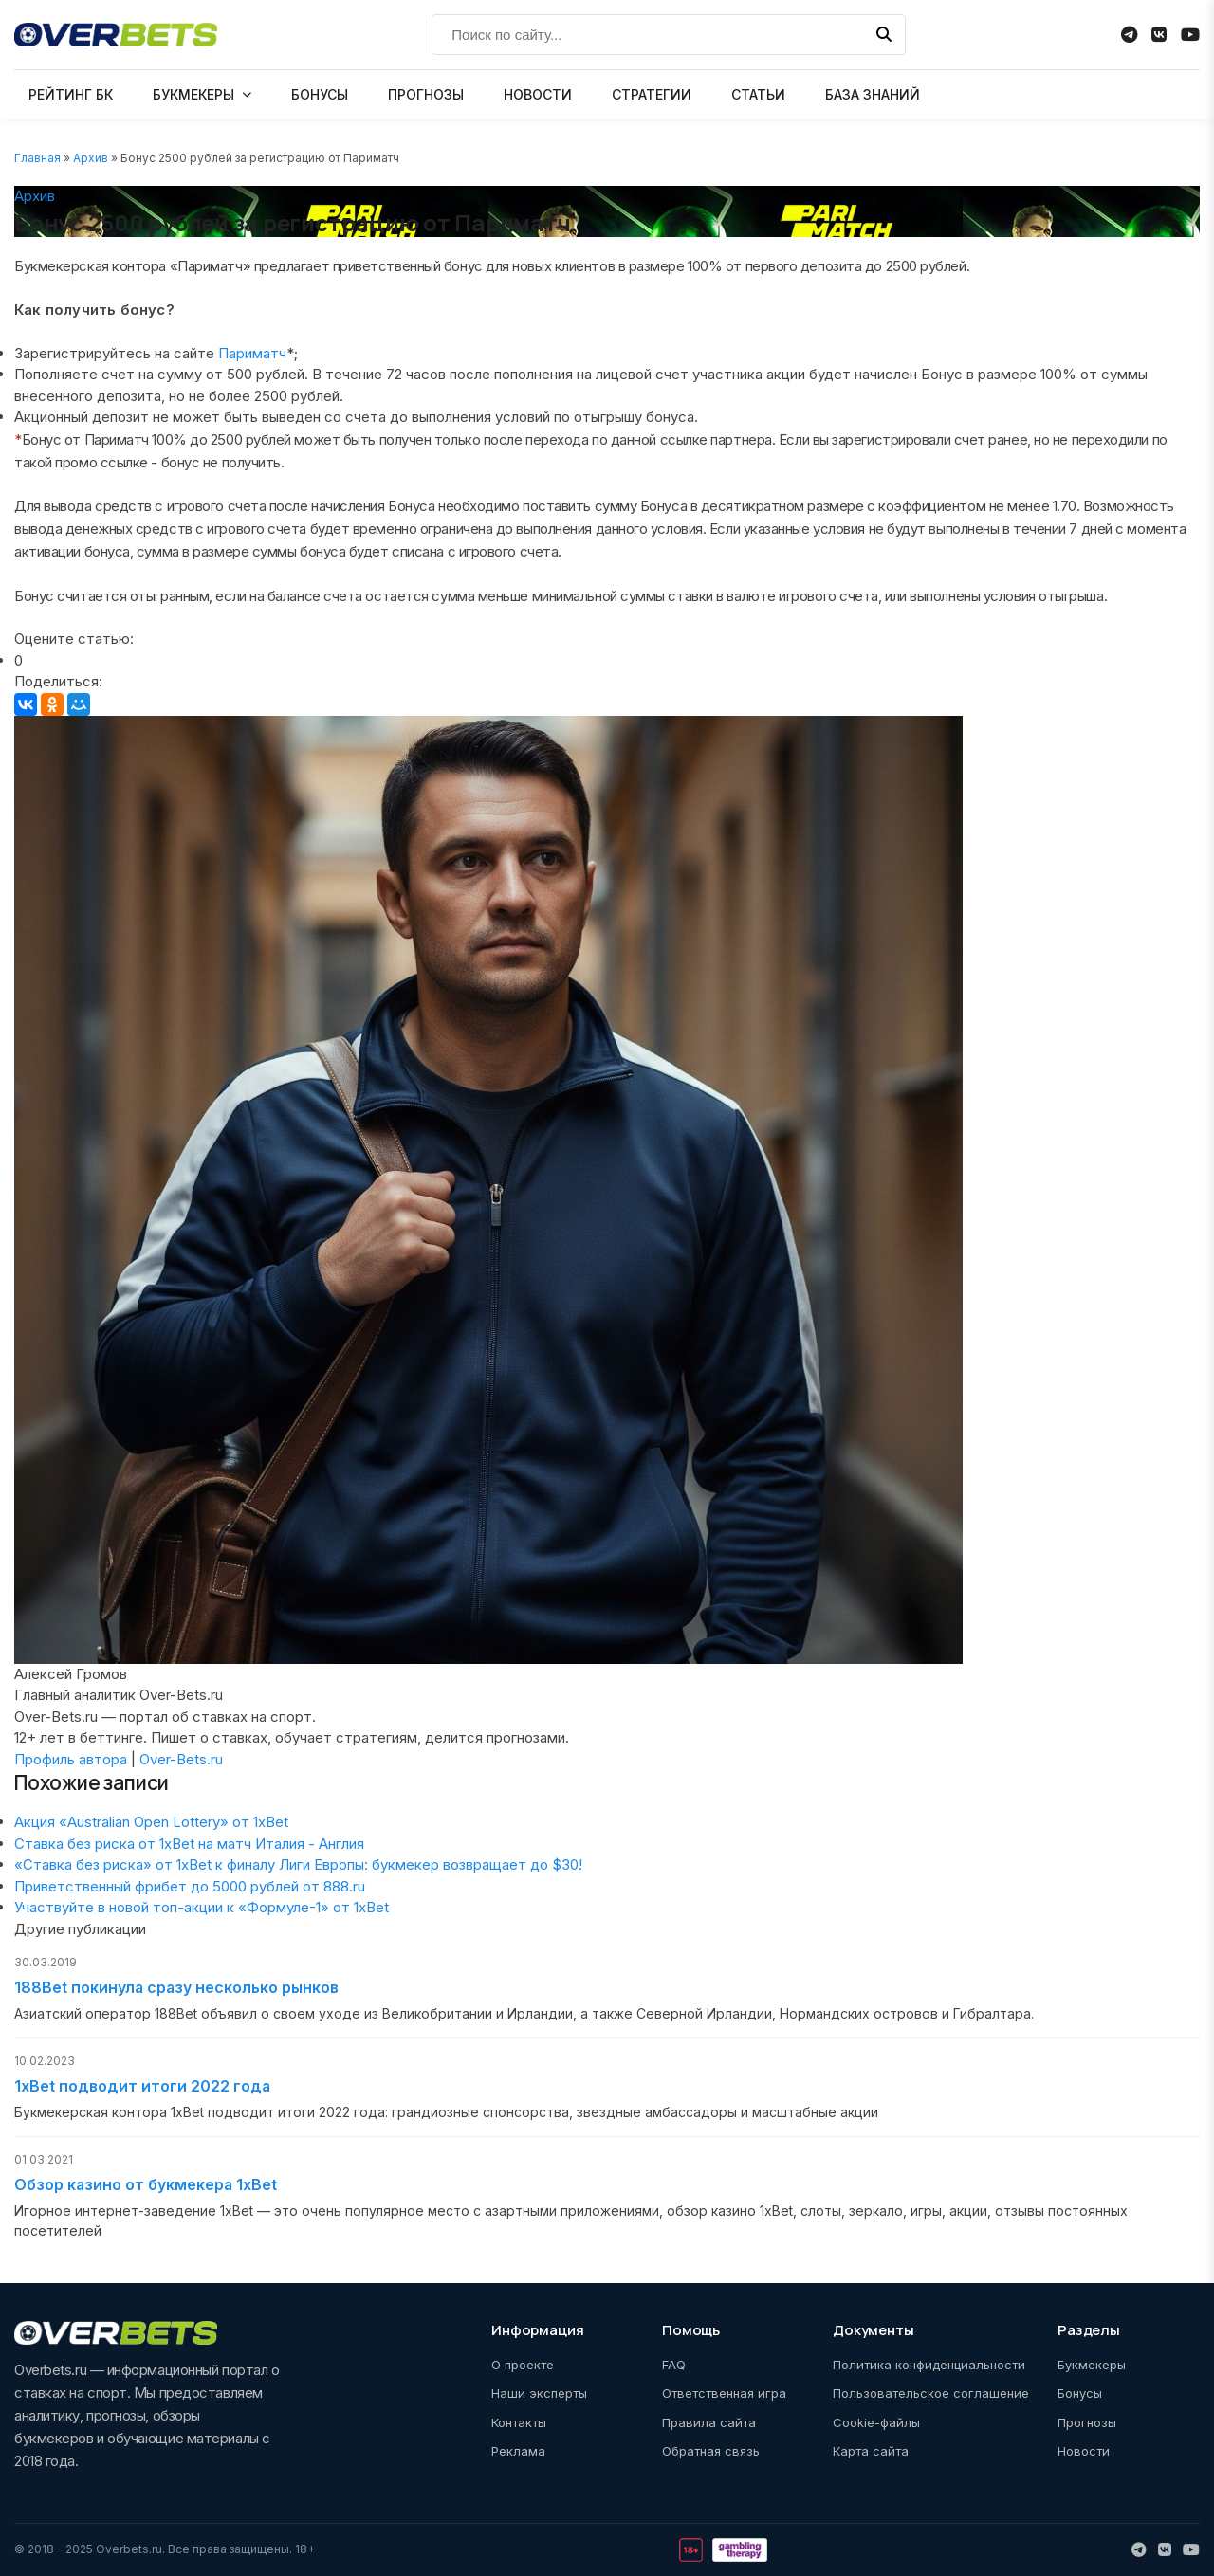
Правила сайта (709, 2422)
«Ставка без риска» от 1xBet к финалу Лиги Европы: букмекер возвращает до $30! (298, 1864)
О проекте (522, 2364)
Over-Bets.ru (181, 1759)
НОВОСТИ (538, 94)
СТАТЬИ (758, 94)
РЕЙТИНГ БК (70, 94)
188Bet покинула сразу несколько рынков (176, 1987)
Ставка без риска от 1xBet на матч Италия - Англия (189, 1844)
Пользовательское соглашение (931, 2393)
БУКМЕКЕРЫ (193, 94)
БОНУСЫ (319, 94)
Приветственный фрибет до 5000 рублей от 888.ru (189, 1886)
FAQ (674, 2364)
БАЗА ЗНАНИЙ (872, 94)
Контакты (518, 2422)
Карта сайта (871, 2450)
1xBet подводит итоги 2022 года (142, 2085)
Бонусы (1080, 2393)
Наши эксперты (539, 2393)
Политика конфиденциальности (929, 2364)
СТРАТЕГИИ (651, 94)
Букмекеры (1092, 2364)
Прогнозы (1087, 2422)
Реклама (518, 2450)
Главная (37, 158)
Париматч (252, 353)
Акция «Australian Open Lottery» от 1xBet (151, 1822)
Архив (90, 158)
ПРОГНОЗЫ (426, 94)
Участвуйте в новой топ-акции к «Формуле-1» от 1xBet (201, 1907)
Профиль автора (70, 1759)
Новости (1084, 2450)
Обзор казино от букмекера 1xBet (145, 2184)
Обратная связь (711, 2450)
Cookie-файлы (876, 2422)
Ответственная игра (724, 2393)
